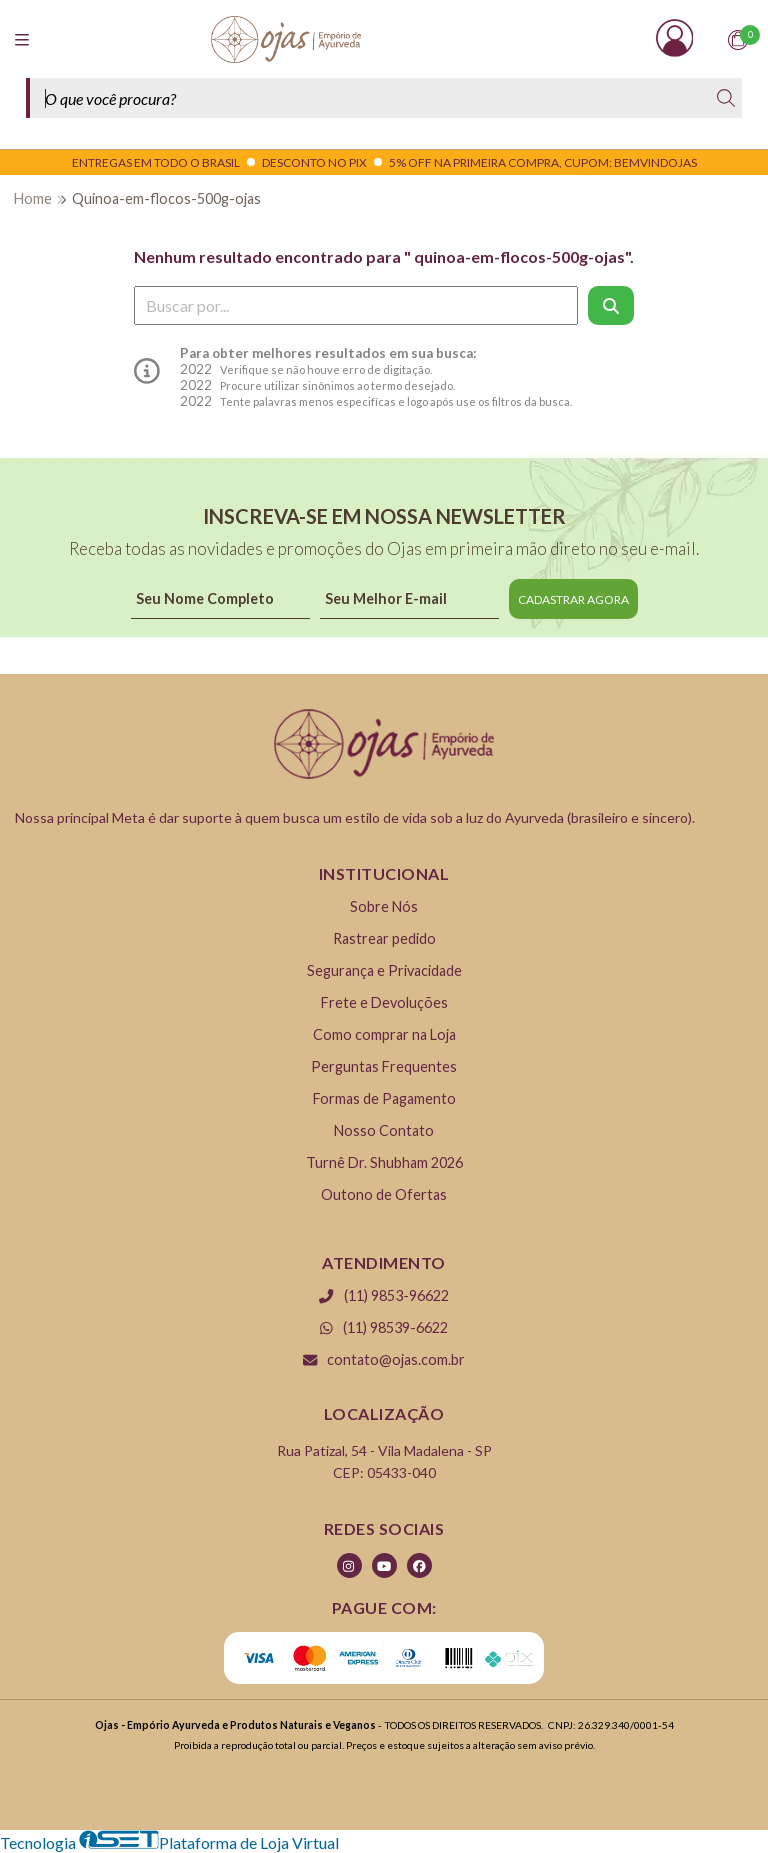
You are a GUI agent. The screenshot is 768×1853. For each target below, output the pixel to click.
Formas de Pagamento (384, 1098)
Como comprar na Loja (384, 1034)
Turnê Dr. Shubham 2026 (384, 1162)
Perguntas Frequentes (384, 1066)
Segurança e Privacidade (384, 970)
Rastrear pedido (384, 938)
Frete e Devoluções (384, 1002)
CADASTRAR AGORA (573, 599)
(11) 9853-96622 (383, 1295)
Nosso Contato (384, 1130)
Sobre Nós (384, 906)
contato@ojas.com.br (384, 1359)
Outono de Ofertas (384, 1194)
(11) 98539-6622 (384, 1327)
